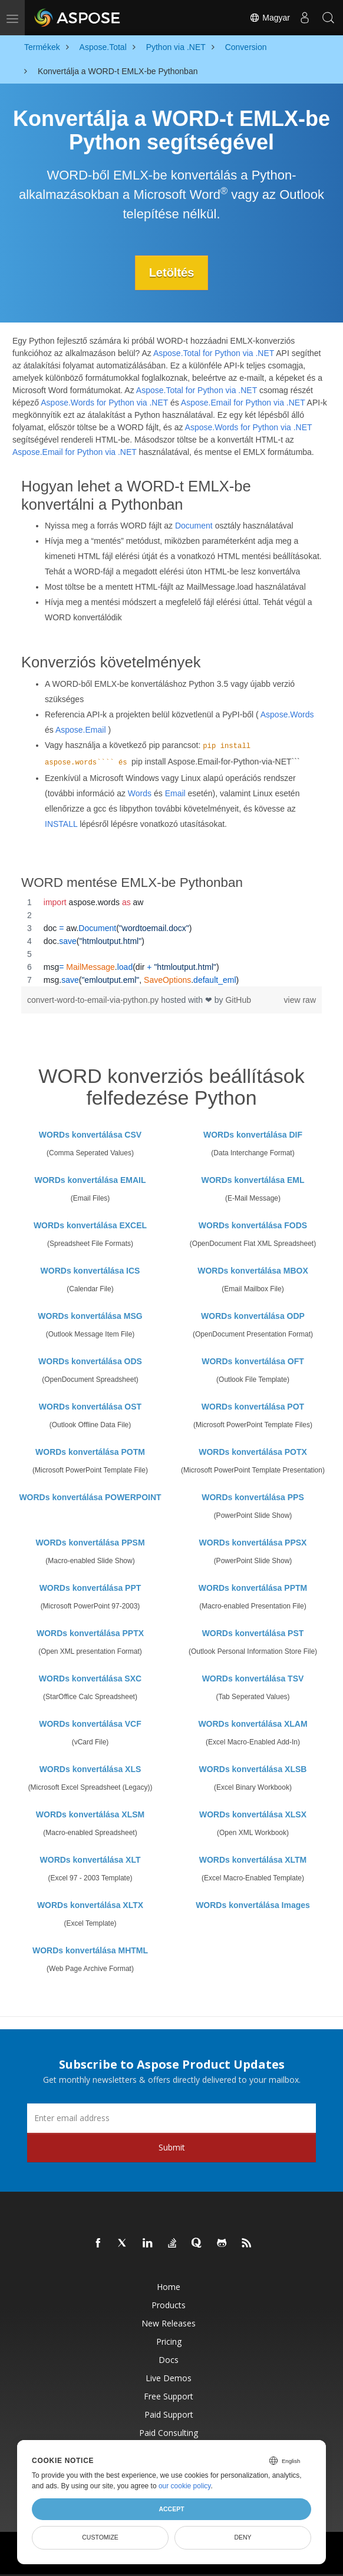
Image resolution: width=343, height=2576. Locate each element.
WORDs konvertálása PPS (253, 1497)
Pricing (169, 2341)
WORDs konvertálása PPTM (253, 1588)
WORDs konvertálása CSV (90, 1134)
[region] (171, 941)
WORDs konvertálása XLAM (252, 1724)
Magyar (269, 17)
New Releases (168, 2323)
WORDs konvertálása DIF (252, 1134)
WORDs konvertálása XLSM (90, 1814)
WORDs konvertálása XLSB (253, 1769)
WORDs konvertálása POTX (253, 1452)
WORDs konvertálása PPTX (90, 1633)
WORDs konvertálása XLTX (90, 1905)
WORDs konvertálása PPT (90, 1588)
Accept (171, 2508)
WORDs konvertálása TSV (253, 1678)
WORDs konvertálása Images (253, 1905)
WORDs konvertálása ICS (90, 1270)
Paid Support (168, 2414)
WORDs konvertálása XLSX (252, 1814)
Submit (172, 2147)
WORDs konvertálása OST (90, 1406)
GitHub (238, 1000)
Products (168, 2305)
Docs (169, 2359)
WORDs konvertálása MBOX (252, 1270)
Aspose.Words (287, 714)
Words (139, 793)
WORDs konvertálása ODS (90, 1361)
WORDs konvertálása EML (252, 1180)
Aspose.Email (80, 729)
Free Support (168, 2396)
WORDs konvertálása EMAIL (90, 1180)
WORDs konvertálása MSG (90, 1316)
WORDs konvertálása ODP (253, 1316)
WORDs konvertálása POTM (90, 1452)
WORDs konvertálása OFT (253, 1361)
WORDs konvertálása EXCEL (90, 1225)
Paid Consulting (168, 2432)
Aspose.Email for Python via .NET (243, 402)
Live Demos (169, 2378)
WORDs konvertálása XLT (90, 1859)
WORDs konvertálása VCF (90, 1724)
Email (175, 793)
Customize (100, 2537)
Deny (242, 2537)
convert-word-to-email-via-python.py (94, 1000)
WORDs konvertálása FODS (253, 1225)
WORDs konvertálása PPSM (89, 1542)
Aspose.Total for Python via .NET (213, 353)
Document (194, 525)
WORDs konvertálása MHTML (90, 1950)
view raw (300, 1000)
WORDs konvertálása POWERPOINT (90, 1497)
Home (168, 2286)
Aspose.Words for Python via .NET (104, 402)
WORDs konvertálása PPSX (253, 1542)
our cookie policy (185, 2486)
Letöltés (171, 272)
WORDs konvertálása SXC (90, 1678)
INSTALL (61, 824)
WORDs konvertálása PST (253, 1633)
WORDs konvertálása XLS (90, 1769)
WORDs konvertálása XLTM (253, 1859)
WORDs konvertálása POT (253, 1406)
